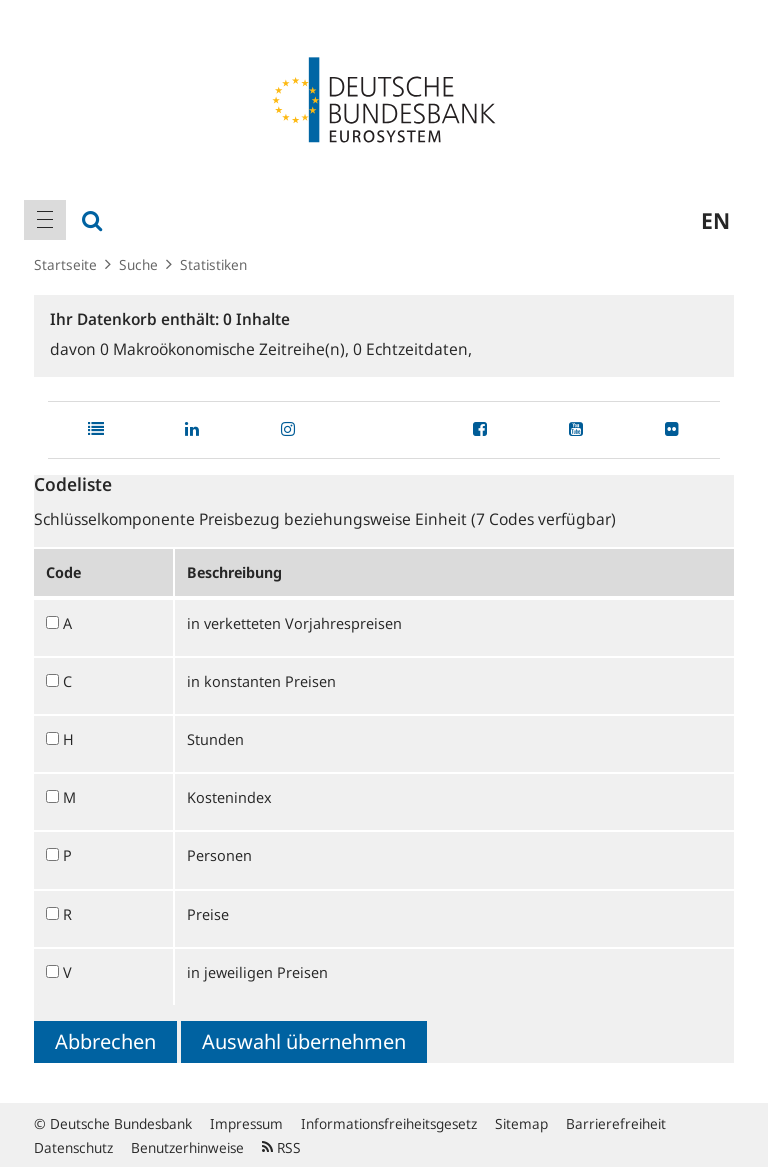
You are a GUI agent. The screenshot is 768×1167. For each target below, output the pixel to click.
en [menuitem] (715, 220)
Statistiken (213, 264)
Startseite (65, 264)
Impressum (246, 1123)
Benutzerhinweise (187, 1147)
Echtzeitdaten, (412, 349)
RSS (281, 1147)
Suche (138, 264)
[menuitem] (45, 220)
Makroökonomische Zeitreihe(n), (226, 349)
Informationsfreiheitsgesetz (389, 1123)
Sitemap (521, 1123)
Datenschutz (73, 1147)
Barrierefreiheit (616, 1123)
